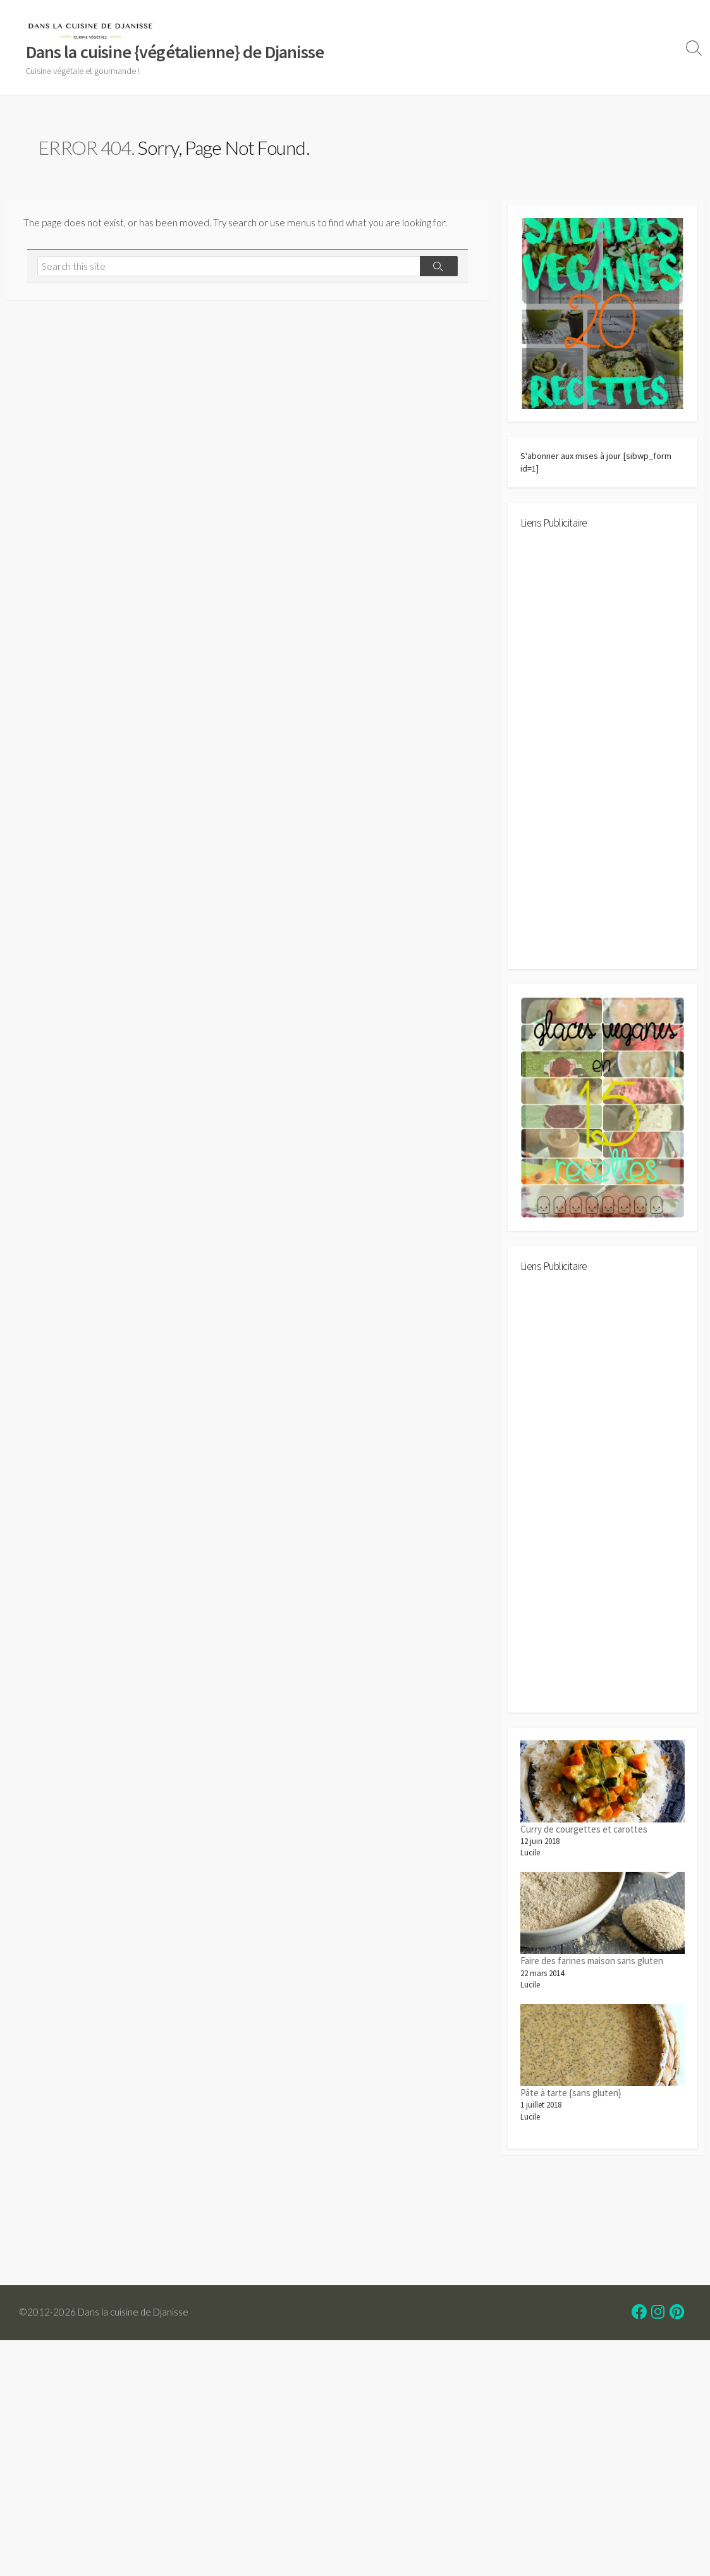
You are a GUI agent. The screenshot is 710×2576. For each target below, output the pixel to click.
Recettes (455, 32)
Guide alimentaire (530, 32)
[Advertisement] (602, 759)
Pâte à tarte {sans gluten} (570, 2104)
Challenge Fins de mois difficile (509, 64)
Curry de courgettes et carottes (583, 1839)
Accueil (406, 32)
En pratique (609, 32)
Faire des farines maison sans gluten (591, 1971)
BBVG (598, 64)
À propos (410, 64)
